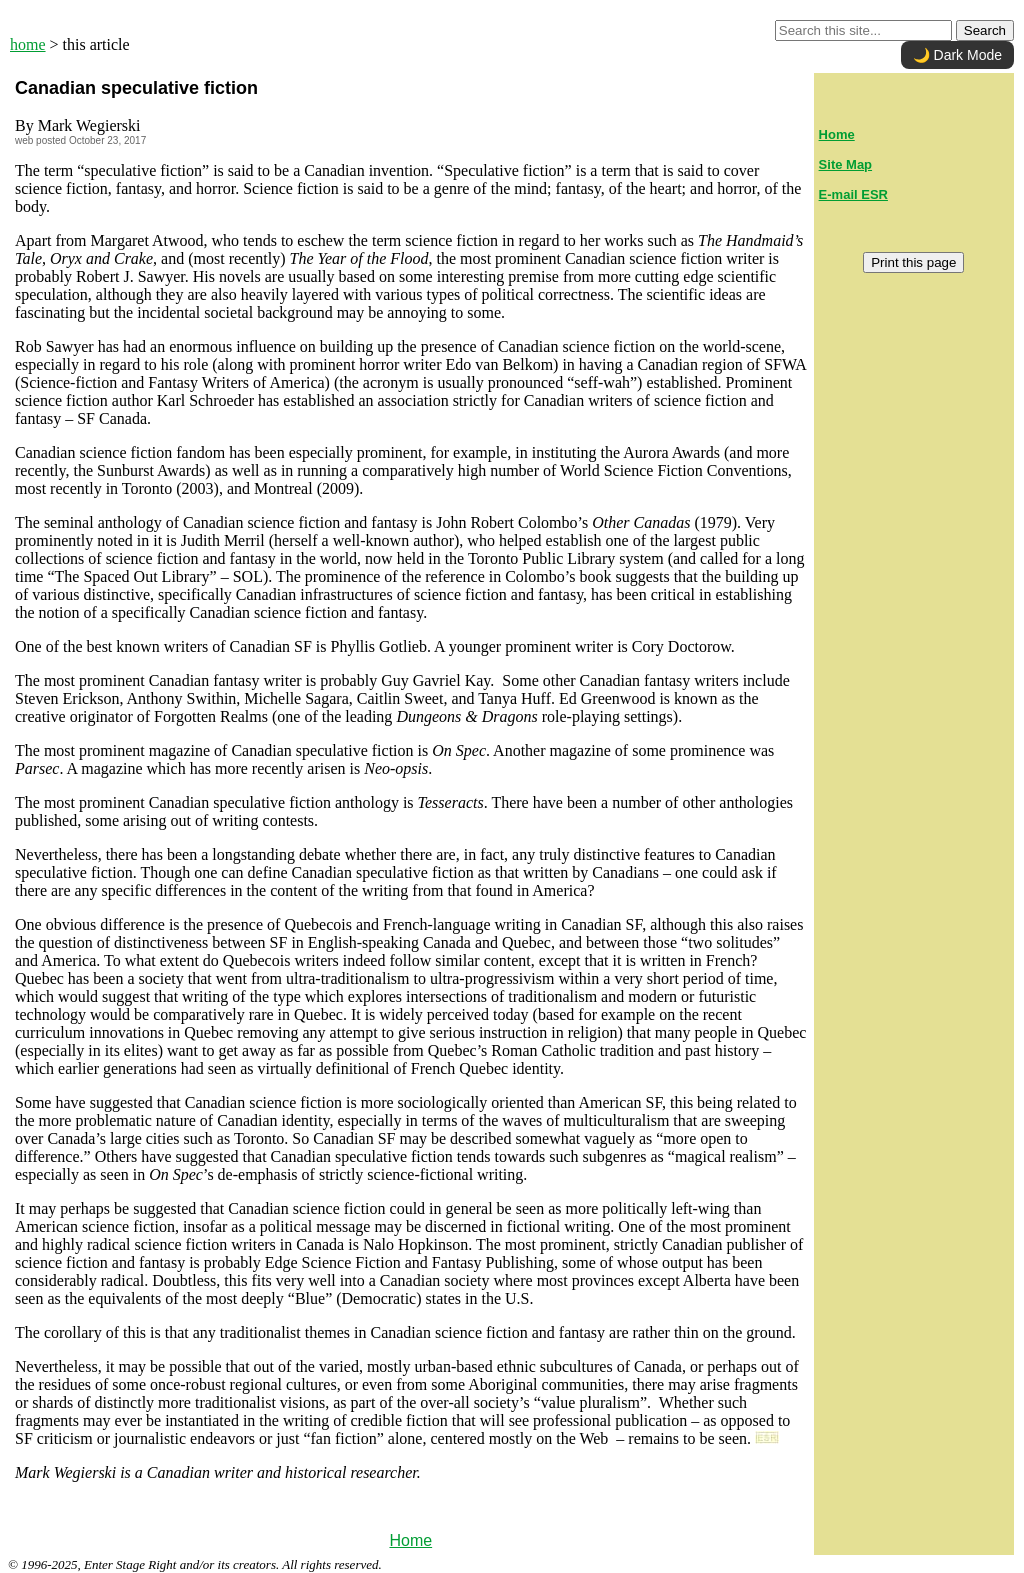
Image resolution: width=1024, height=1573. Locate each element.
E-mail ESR (853, 194)
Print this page (913, 262)
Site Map (845, 164)
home (28, 44)
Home (410, 1540)
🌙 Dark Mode (957, 55)
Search (985, 30)
